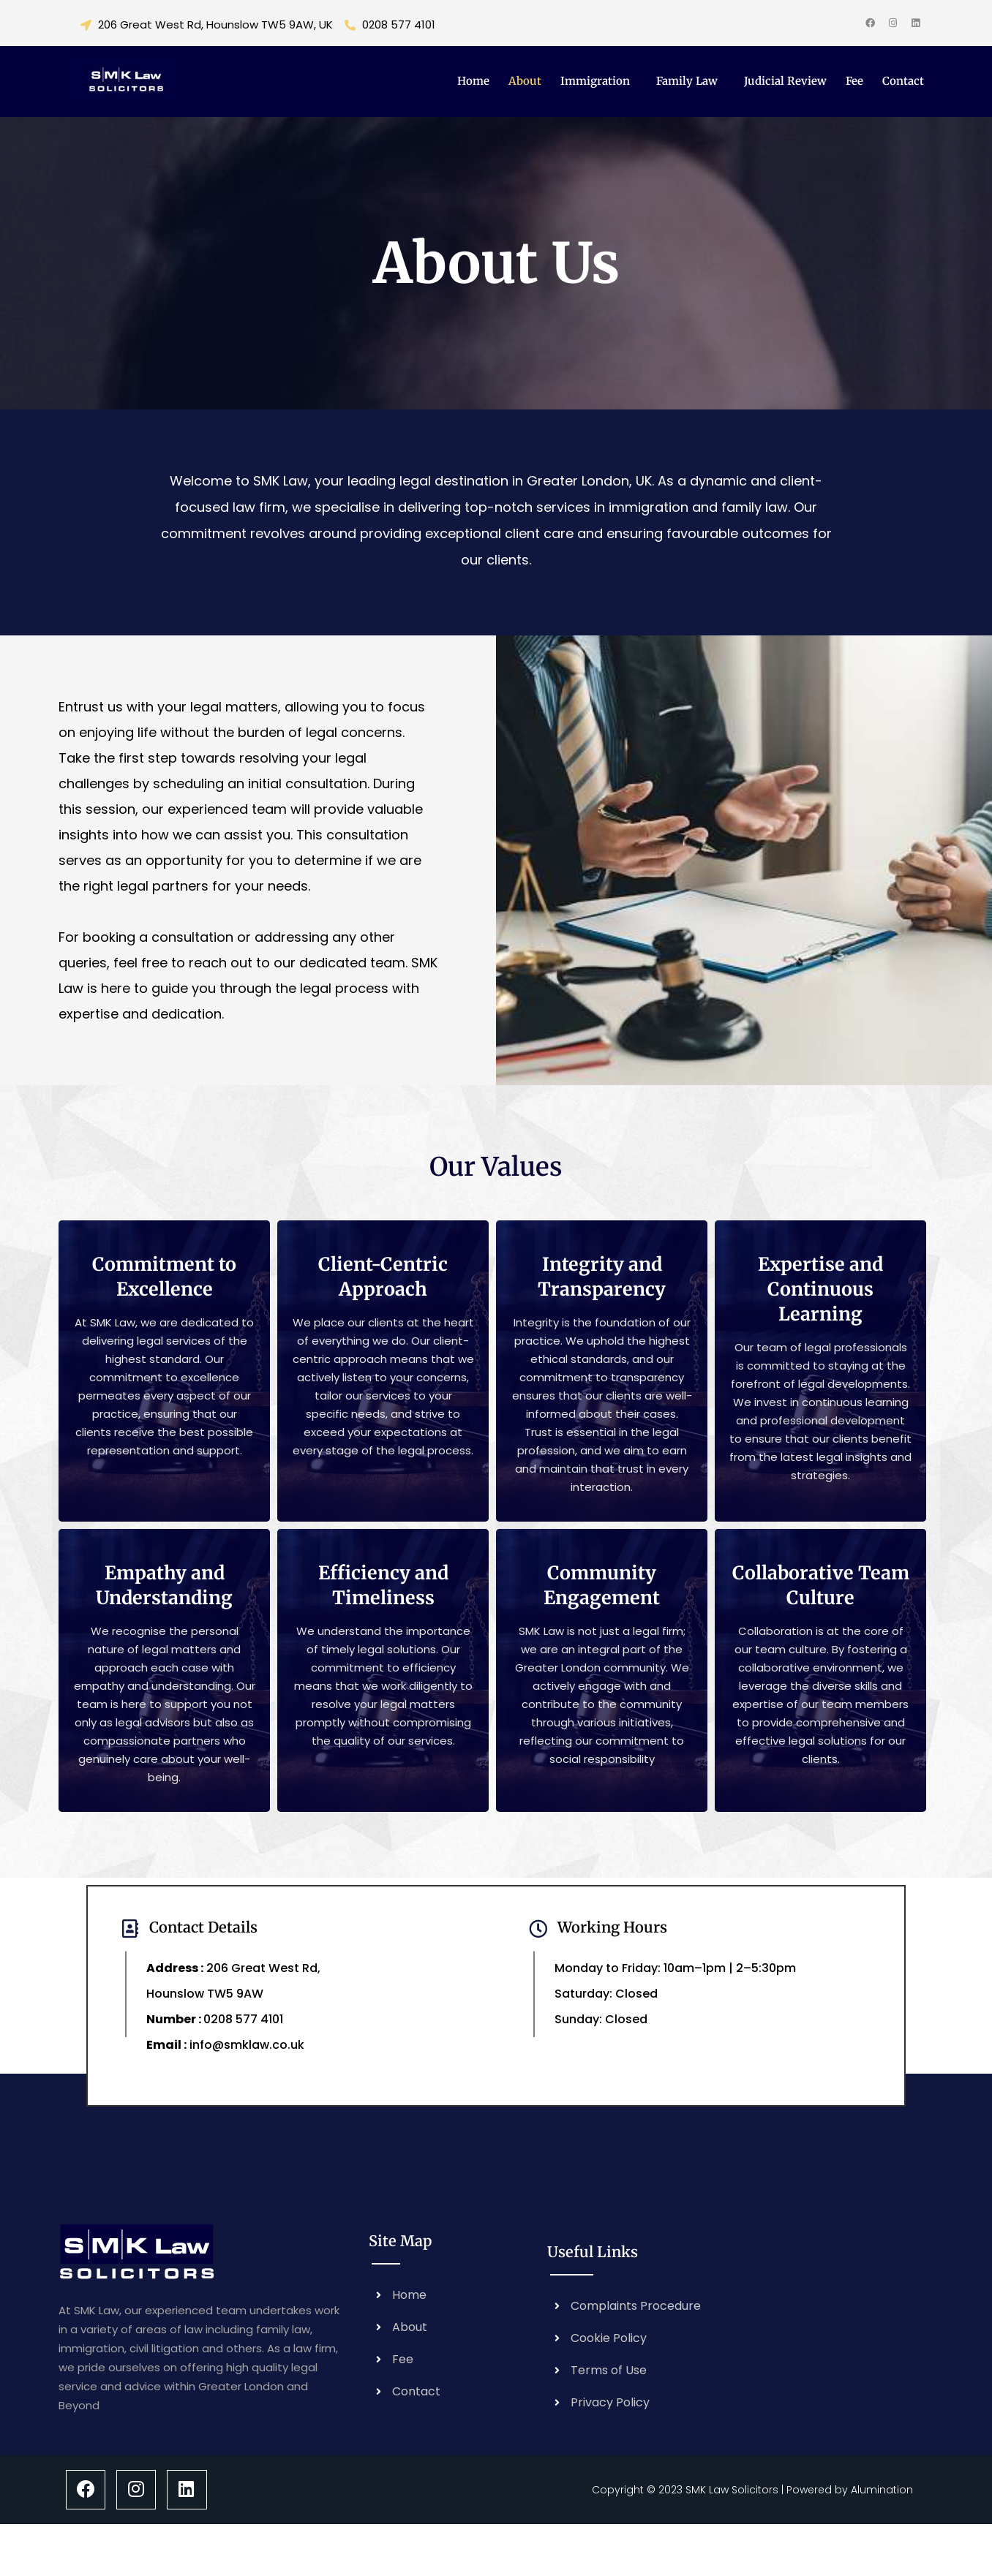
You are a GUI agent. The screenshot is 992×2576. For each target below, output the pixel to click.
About (524, 81)
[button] (598, 81)
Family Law (687, 81)
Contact (903, 81)
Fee (854, 81)
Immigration (595, 81)
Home (473, 81)
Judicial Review (785, 81)
